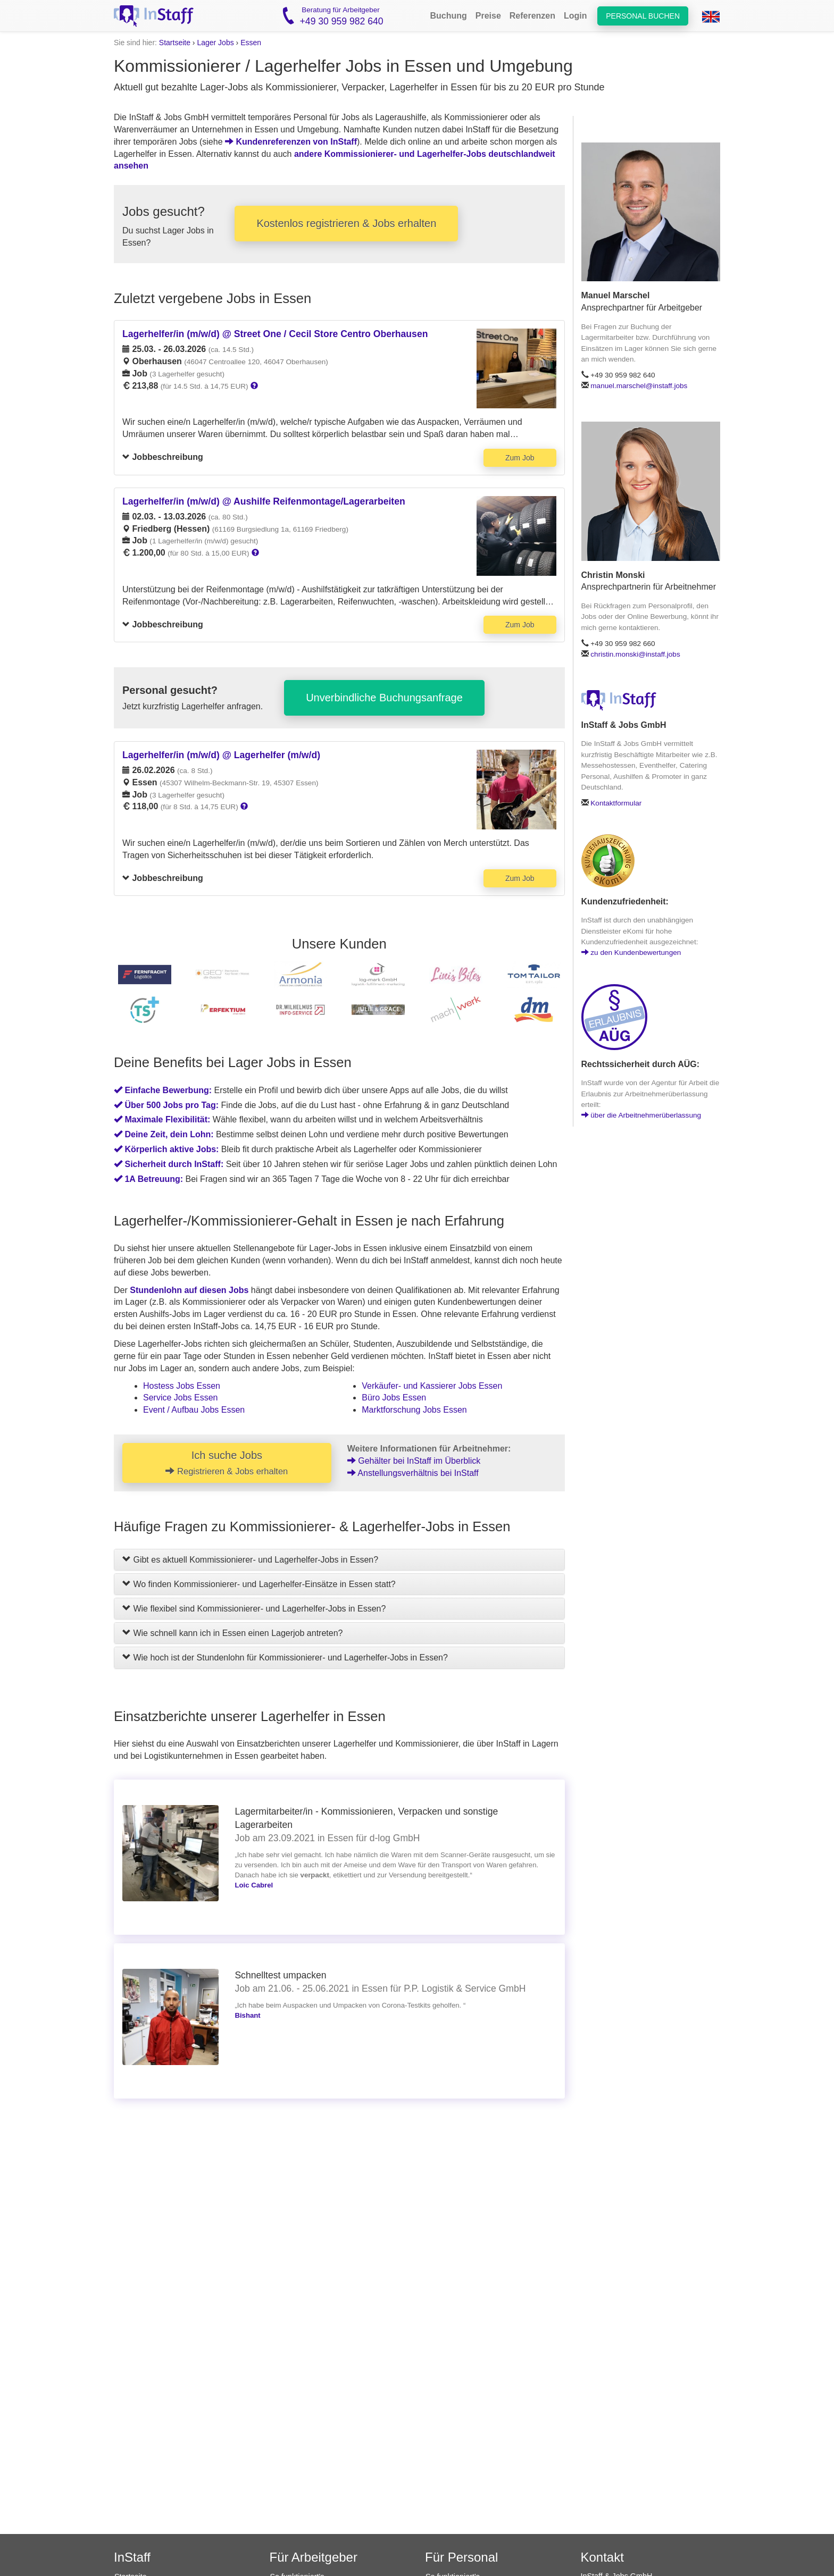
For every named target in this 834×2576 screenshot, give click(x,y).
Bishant (247, 2015)
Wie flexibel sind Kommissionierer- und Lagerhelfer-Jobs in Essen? (254, 1608)
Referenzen (532, 15)
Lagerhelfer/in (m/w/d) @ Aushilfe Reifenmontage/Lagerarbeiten (263, 501)
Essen (250, 42)
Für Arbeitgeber (313, 2557)
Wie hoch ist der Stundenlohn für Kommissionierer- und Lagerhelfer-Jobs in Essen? (285, 1657)
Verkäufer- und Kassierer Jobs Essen (432, 1385)
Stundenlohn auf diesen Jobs (189, 1290)
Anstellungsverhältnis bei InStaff (413, 1473)
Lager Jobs (215, 42)
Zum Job (519, 458)
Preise (488, 15)
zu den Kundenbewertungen (631, 952)
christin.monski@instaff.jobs (635, 654)
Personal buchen (643, 16)
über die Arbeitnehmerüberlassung (641, 1115)
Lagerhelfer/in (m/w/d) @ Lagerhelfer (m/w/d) (221, 755)
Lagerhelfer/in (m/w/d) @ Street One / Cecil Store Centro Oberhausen (275, 334)
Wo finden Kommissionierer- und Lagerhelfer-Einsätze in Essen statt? (259, 1584)
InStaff (132, 2557)
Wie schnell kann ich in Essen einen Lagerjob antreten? (232, 1633)
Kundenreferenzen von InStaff (291, 141)
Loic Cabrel (254, 1885)
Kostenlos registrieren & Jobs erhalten (346, 223)
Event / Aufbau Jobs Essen (194, 1409)
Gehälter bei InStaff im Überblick (413, 1460)
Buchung (448, 15)
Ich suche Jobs (226, 1462)
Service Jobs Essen (180, 1397)
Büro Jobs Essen (394, 1397)
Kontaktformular (615, 803)
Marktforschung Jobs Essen (414, 1409)
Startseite (174, 42)
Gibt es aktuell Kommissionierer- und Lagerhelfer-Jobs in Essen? (250, 1559)
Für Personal (461, 2557)
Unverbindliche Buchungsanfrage (384, 697)
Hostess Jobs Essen (181, 1385)
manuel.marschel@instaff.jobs (638, 386)
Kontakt (602, 2557)
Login (575, 15)
